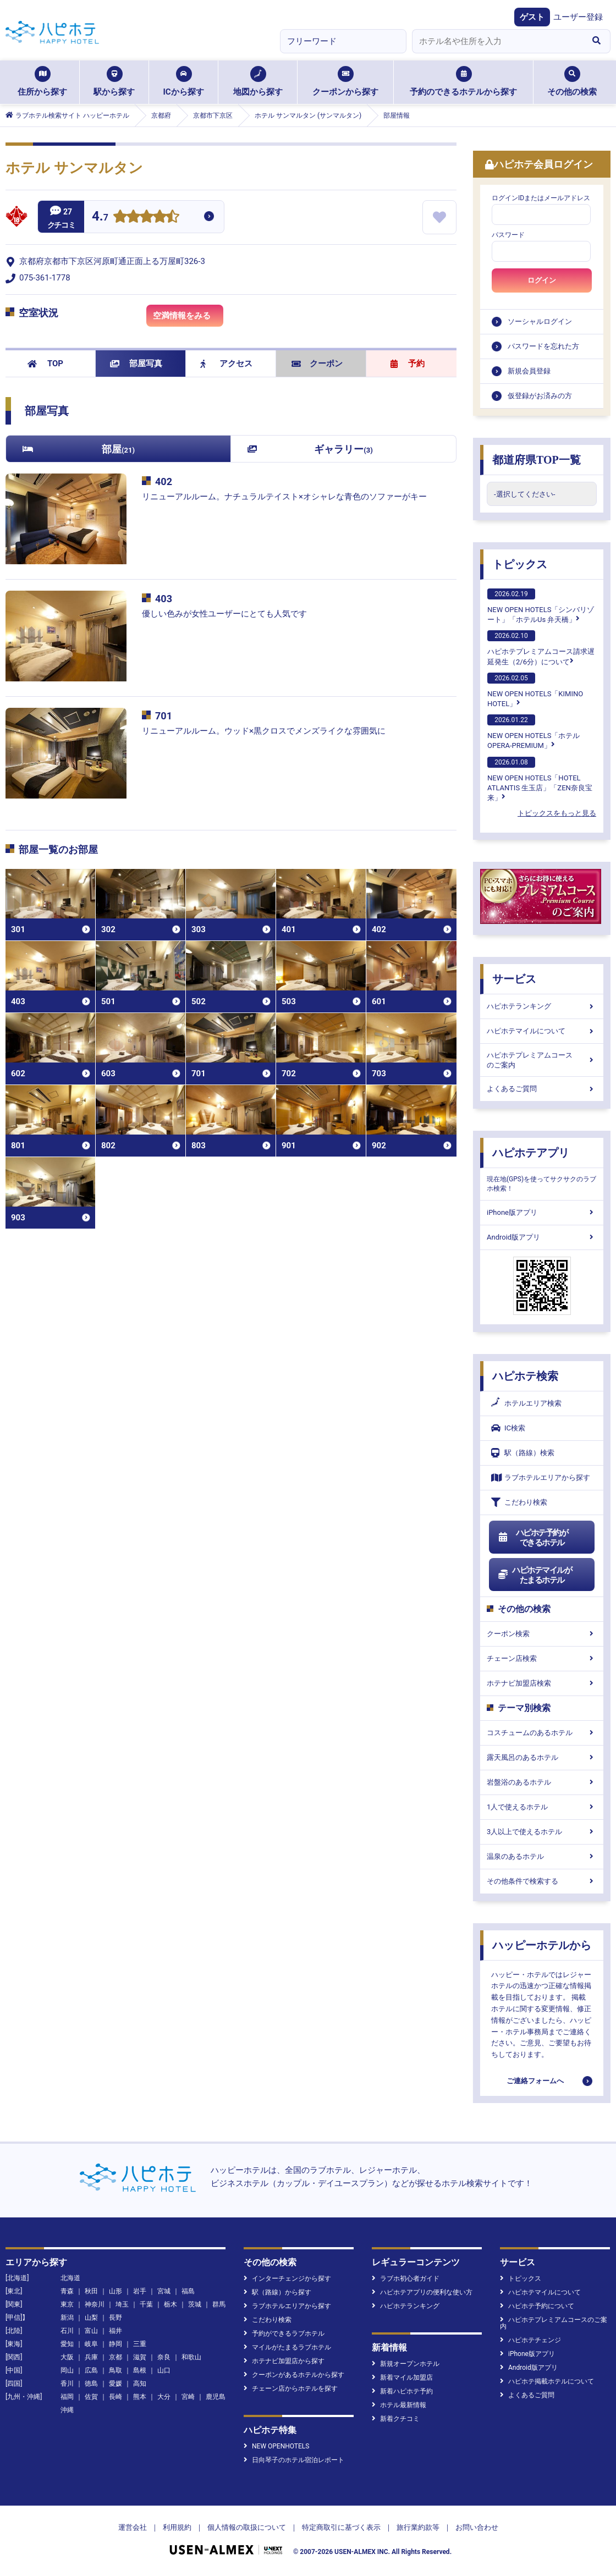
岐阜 (91, 2344)
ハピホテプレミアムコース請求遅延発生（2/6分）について (541, 647)
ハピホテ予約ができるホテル (533, 1538)
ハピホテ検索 (525, 1376)
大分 (163, 2397)
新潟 (67, 2317)
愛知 (67, 2344)
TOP (45, 363)
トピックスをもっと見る (557, 813)
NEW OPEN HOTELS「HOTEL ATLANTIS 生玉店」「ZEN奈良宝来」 (539, 779)
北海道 (70, 2278)
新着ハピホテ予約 (402, 2391)
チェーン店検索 (542, 1658)
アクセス (226, 363)
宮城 (163, 2291)
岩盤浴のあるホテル (542, 1782)
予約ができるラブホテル (284, 2333)
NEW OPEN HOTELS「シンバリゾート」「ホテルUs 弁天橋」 (540, 606)
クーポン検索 (542, 1634)
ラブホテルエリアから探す (540, 1477)
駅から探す (114, 81)
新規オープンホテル (405, 2364)
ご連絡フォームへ (535, 2081)
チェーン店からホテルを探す (291, 2388)
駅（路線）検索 (522, 1452)
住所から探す (42, 81)
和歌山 (191, 2357)
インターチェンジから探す (287, 2278)
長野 (115, 2317)
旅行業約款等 (418, 2527)
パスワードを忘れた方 (543, 346)
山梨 (91, 2317)
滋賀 (139, 2357)
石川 (67, 2331)
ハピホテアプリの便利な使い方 (422, 2292)
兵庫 (91, 2357)
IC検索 (508, 1428)
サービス (514, 979)
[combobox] (497, 41)
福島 (188, 2291)
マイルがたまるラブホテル (287, 2347)
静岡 (115, 2344)
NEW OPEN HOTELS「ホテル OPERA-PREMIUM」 (533, 732)
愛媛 (115, 2383)
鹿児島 (216, 2397)
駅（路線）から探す (277, 2292)
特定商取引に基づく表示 (341, 2527)
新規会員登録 (529, 371)
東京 (67, 2304)
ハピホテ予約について (537, 2306)
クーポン (317, 363)
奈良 (163, 2357)
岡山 (67, 2370)
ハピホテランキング (542, 1006)
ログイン (541, 280)
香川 (67, 2383)
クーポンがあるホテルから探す (294, 2375)
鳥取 (115, 2370)
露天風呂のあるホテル (542, 1757)
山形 (115, 2291)
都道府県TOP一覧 (536, 460)
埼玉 (122, 2304)
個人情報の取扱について (246, 2527)
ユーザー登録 (578, 17)
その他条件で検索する (542, 1881)
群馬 (219, 2304)
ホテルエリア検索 (526, 1403)
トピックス (519, 564)
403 (163, 598)
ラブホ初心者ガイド (405, 2278)
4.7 (100, 217)
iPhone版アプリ (542, 1212)
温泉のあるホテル (542, 1856)
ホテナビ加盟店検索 (542, 1683)
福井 (115, 2331)
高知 (139, 2383)
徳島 (91, 2383)
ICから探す (183, 81)
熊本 (139, 2397)
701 (163, 716)
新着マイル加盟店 (402, 2377)
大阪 (67, 2357)
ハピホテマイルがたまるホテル (534, 1575)
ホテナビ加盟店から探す (284, 2361)
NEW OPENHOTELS (276, 2446)
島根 (139, 2370)
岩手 (139, 2291)
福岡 (67, 2397)
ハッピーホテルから (541, 1945)
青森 (67, 2291)
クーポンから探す (345, 81)
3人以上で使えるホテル (542, 1832)
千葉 (146, 2304)
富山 (91, 2331)
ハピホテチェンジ (530, 2340)
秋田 (91, 2291)
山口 (163, 2370)
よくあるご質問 (542, 1089)
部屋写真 (136, 363)
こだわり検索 (519, 1502)
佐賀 (91, 2397)
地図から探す (258, 81)
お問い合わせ (476, 2527)
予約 (408, 363)
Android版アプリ (542, 1237)
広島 (91, 2370)
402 (163, 481)
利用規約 (177, 2527)
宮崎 (188, 2397)
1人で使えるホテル (542, 1807)
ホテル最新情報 (399, 2405)
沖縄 (67, 2410)
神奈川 (95, 2304)
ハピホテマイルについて (542, 1031)
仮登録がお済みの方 (540, 396)
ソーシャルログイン (540, 321)
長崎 (115, 2397)
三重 (139, 2344)
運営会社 (132, 2527)
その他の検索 (572, 81)
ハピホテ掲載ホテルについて (547, 2381)
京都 (115, 2357)
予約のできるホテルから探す (463, 81)
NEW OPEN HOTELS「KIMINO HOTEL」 (535, 690)
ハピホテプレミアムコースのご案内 (542, 1060)
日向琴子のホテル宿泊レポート (294, 2460)
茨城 (194, 2304)
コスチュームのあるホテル (542, 1733)
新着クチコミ (396, 2419)
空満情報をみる (188, 318)
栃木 (170, 2304)
